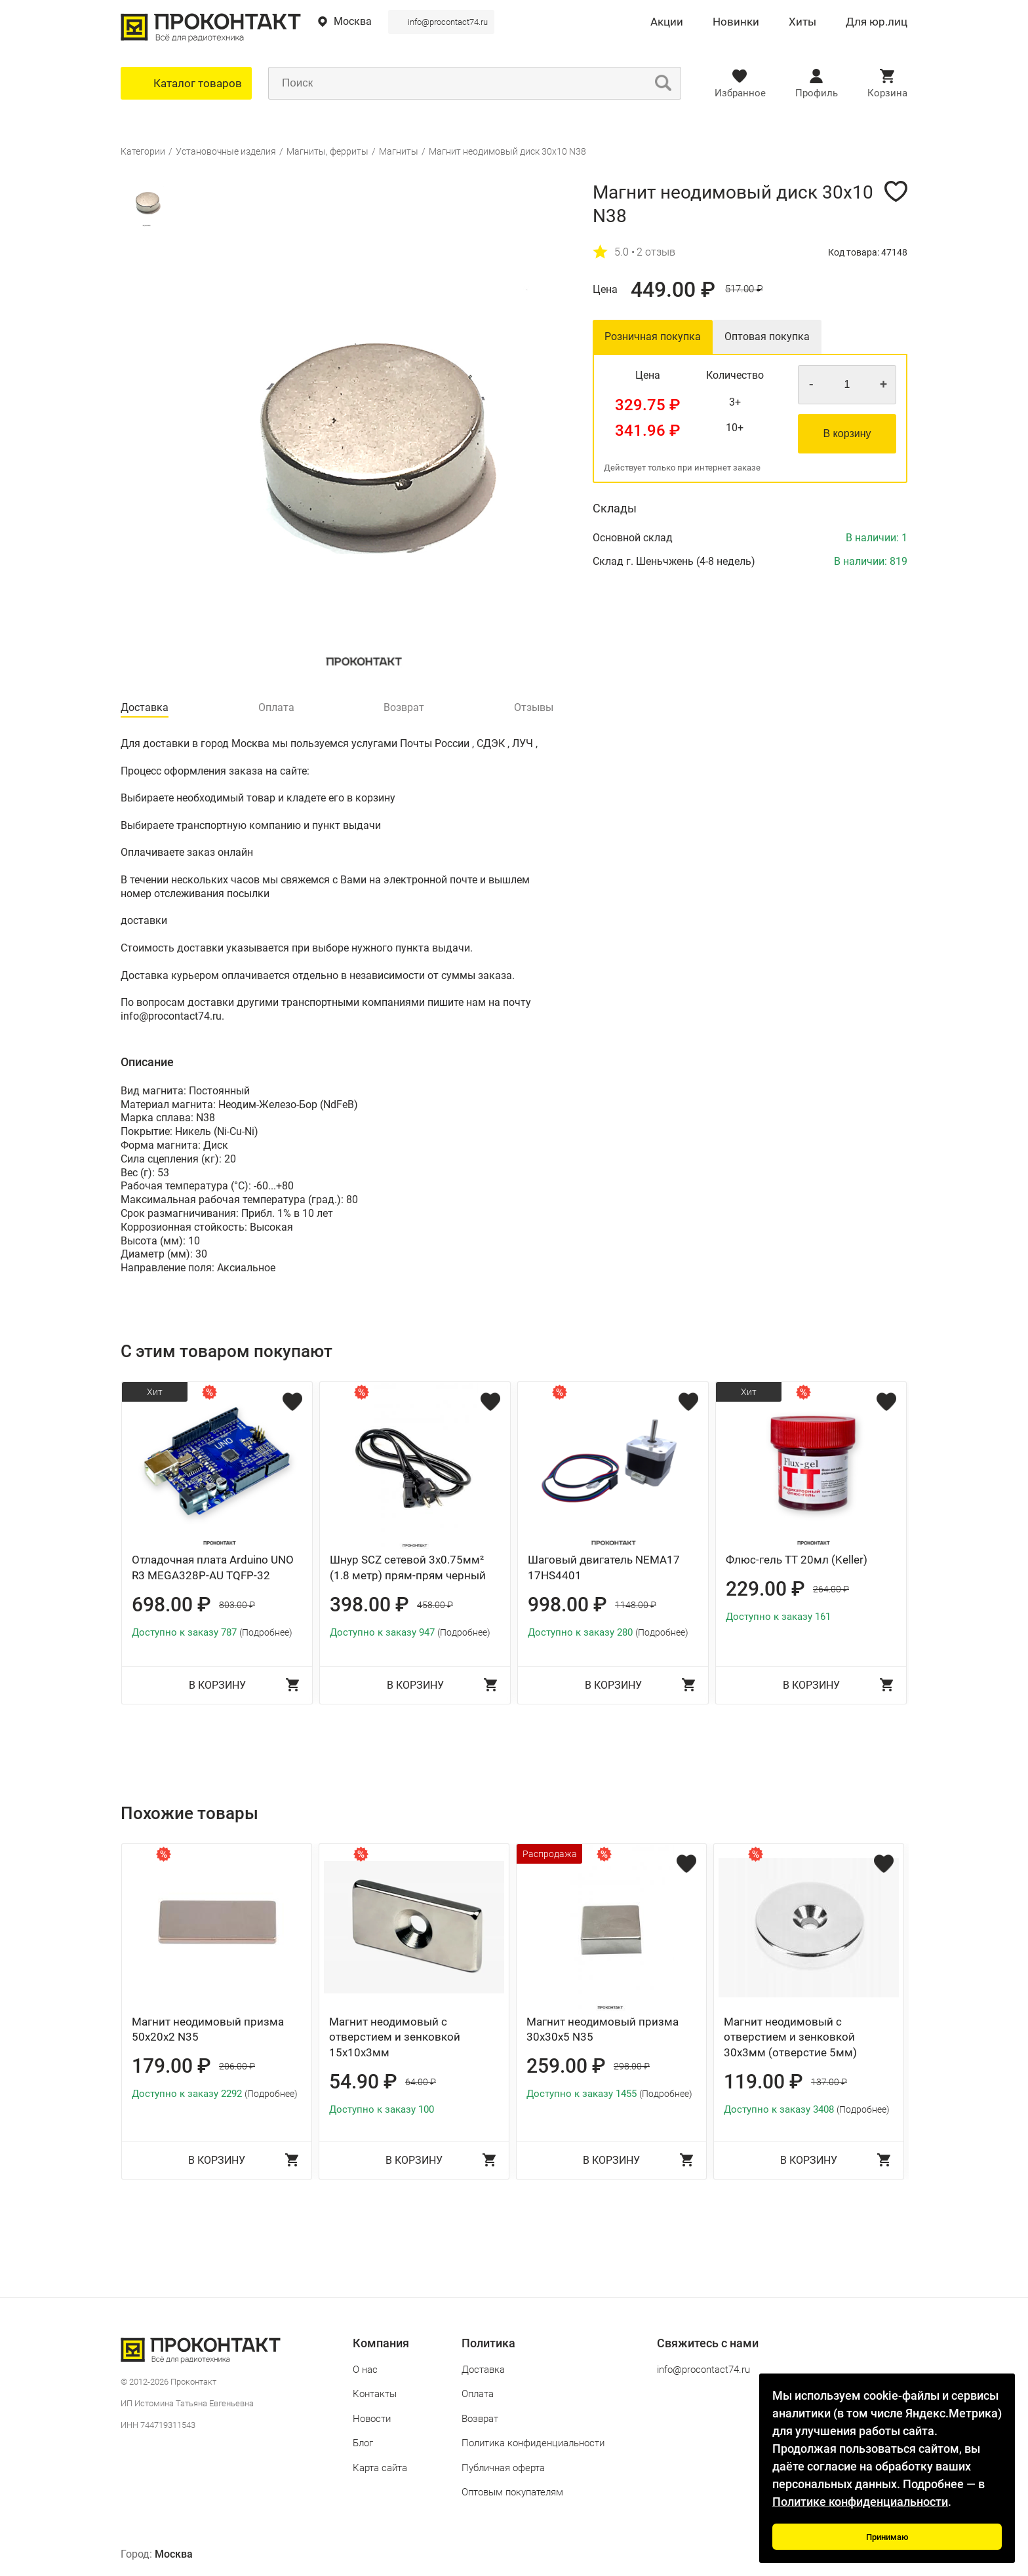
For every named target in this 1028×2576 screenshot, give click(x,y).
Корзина (887, 93)
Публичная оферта (503, 2468)
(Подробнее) (265, 1632)
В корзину (847, 433)
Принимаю (887, 2537)
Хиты (802, 22)
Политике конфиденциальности (860, 2502)
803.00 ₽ (237, 1605)
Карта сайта (380, 2468)
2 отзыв (656, 252)
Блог (363, 2443)
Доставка (483, 2369)
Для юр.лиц (876, 22)
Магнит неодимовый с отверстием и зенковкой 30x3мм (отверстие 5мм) (790, 2037)
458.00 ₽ (435, 1605)
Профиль (816, 93)
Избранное (740, 93)
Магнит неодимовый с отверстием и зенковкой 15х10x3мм (394, 2037)
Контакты (375, 2394)
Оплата (478, 2394)
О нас (365, 2369)
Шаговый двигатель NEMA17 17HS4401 (604, 1567)
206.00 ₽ (237, 2066)
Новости (372, 2419)
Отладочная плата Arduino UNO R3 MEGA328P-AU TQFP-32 (213, 1567)
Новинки (736, 22)
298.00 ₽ (632, 2066)
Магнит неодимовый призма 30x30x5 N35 (602, 2029)
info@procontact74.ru (448, 22)
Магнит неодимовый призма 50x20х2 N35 (208, 2029)
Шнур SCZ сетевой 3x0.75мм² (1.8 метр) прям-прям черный (408, 1567)
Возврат (480, 2419)
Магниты (398, 151)
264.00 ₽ (831, 1589)
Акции (666, 22)
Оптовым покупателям (512, 2492)
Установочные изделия (226, 151)
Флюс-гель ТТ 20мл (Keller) (796, 1559)
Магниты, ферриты (327, 151)
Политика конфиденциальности (533, 2443)
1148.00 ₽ (635, 1605)
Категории (143, 151)
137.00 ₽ (829, 2082)
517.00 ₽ (744, 289)
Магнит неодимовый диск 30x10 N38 (507, 151)
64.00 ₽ (420, 2082)
